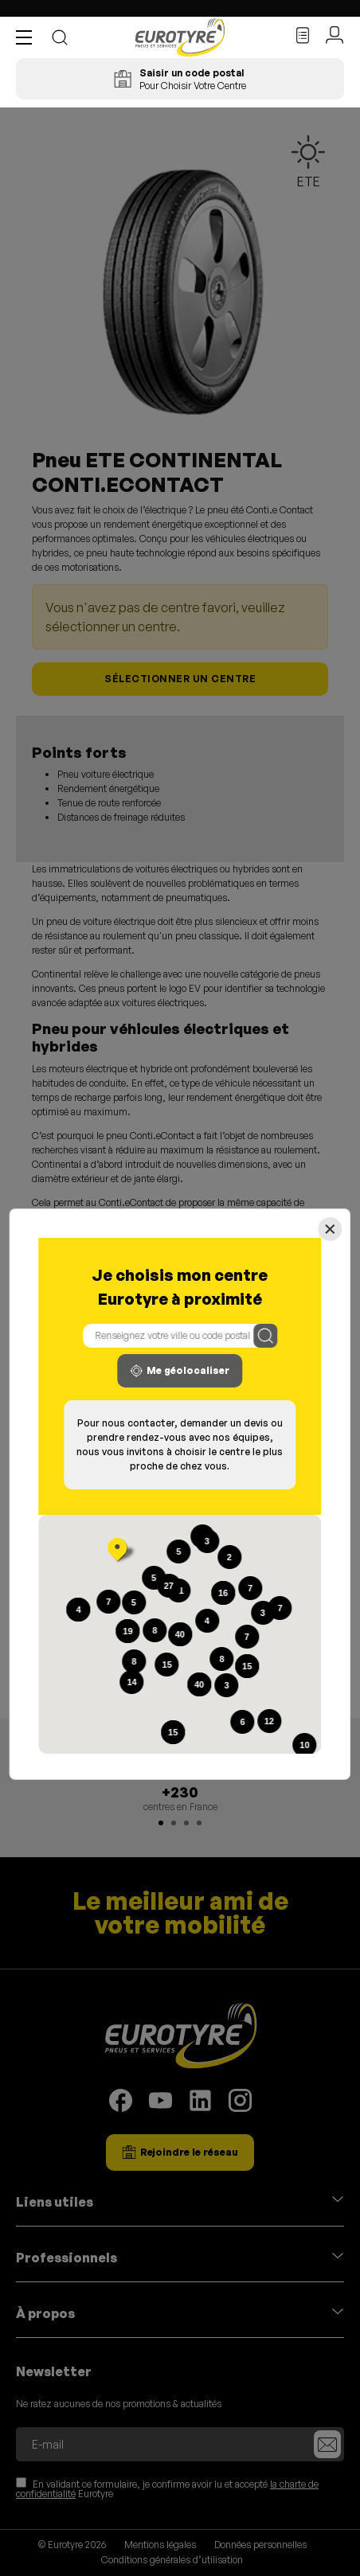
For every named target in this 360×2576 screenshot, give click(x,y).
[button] (28, 37)
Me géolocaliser (179, 1370)
